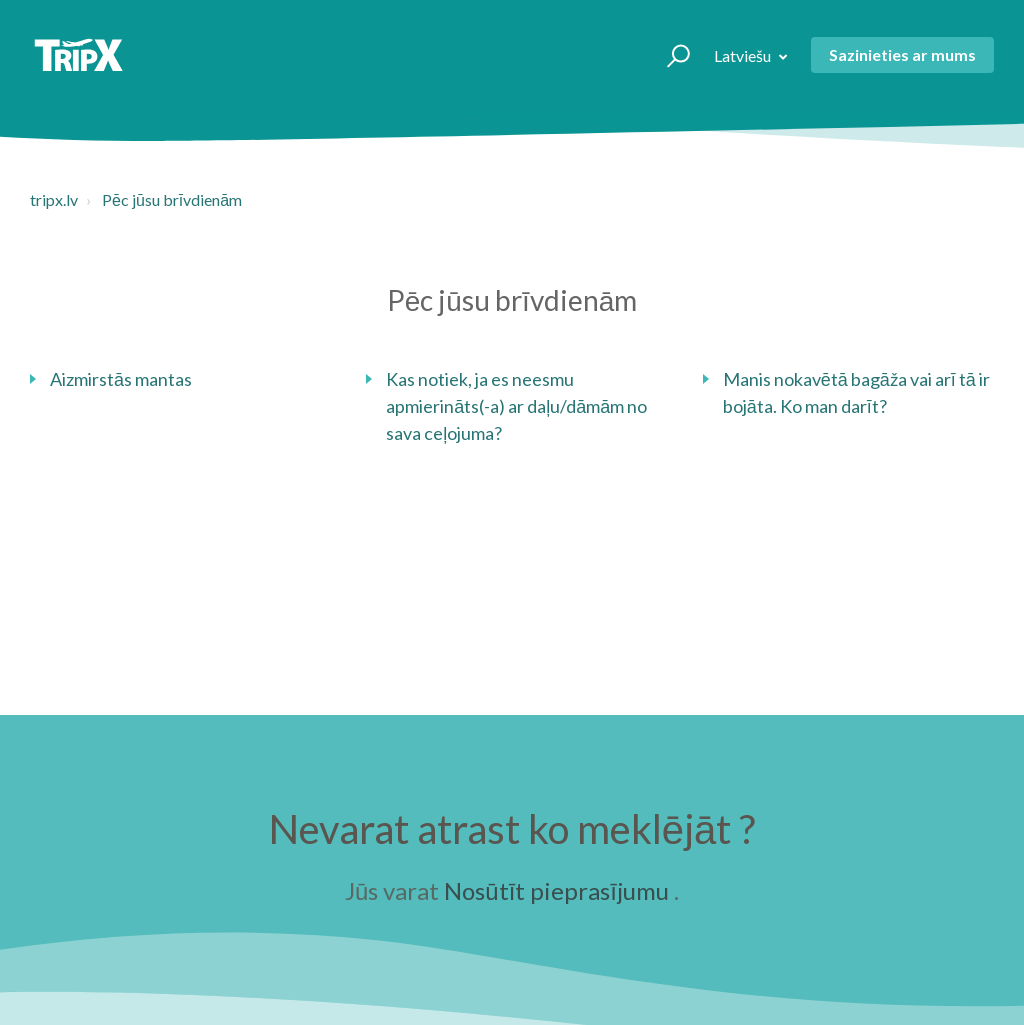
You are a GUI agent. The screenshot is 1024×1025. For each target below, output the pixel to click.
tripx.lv (54, 199)
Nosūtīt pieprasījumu (556, 890)
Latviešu (744, 55)
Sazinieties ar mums (902, 54)
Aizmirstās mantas (121, 379)
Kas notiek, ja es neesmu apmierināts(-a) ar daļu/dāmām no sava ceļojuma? (516, 406)
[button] (669, 55)
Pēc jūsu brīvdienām (172, 199)
